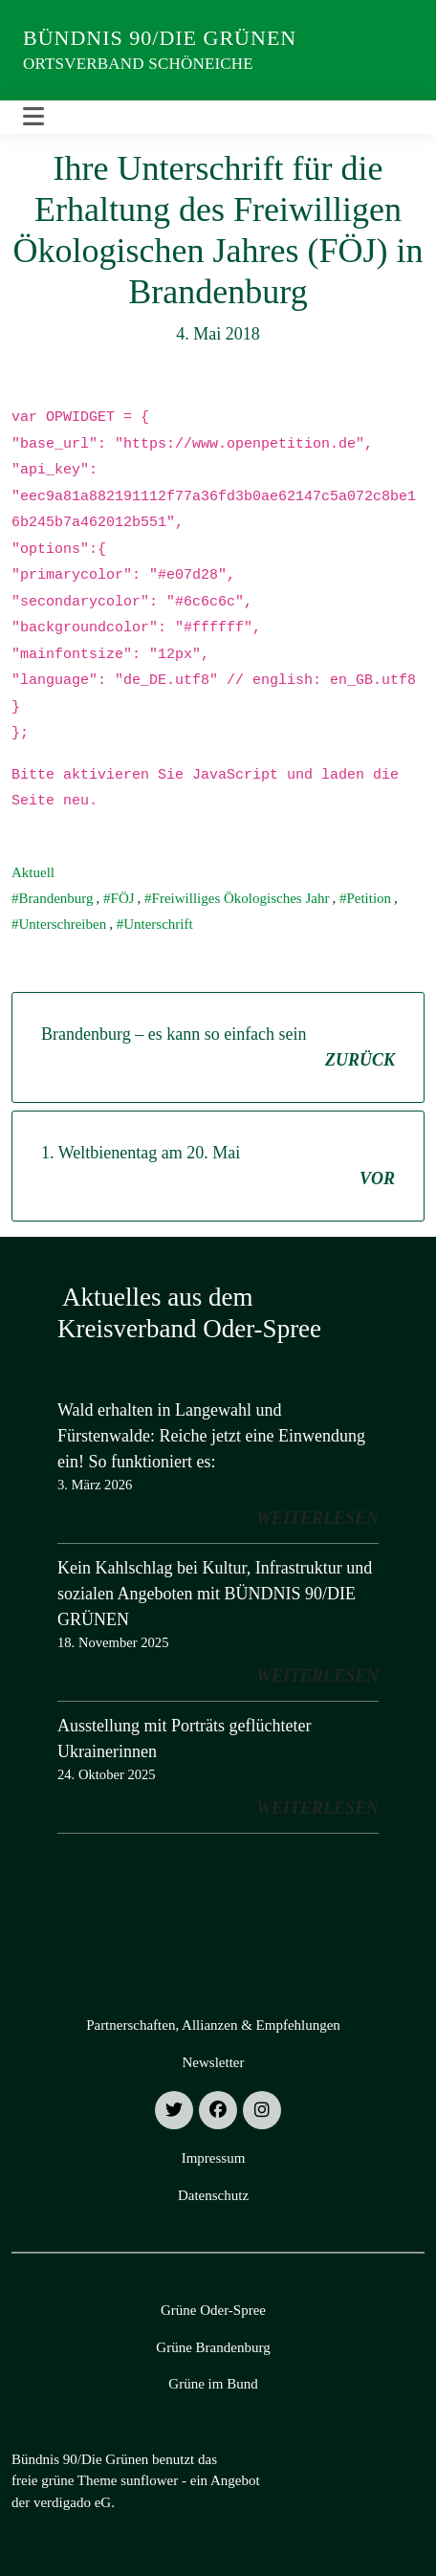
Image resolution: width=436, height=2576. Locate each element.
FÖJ (123, 898)
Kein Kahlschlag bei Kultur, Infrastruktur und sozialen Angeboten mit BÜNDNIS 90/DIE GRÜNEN (214, 1593)
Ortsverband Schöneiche (138, 64)
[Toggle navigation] (33, 116)
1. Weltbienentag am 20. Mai (218, 1167)
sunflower (149, 2480)
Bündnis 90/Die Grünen (159, 38)
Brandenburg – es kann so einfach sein (218, 1048)
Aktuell (32, 872)
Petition (368, 898)
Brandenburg (56, 898)
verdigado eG (72, 2502)
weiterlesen (317, 1518)
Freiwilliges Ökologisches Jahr (241, 898)
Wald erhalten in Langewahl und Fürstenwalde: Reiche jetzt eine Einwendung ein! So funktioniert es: (211, 1435)
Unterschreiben (63, 924)
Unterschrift (157, 924)
